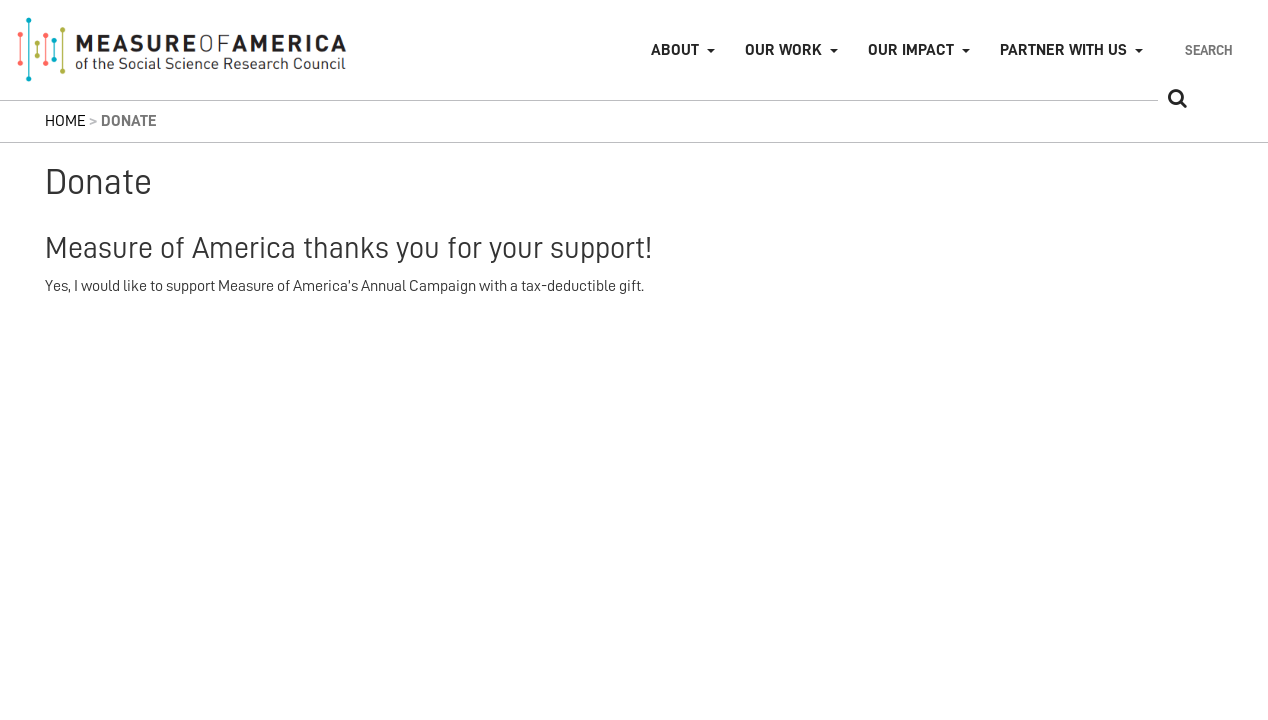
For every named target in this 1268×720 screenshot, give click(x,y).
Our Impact (911, 50)
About (675, 50)
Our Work (783, 50)
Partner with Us (1063, 50)
